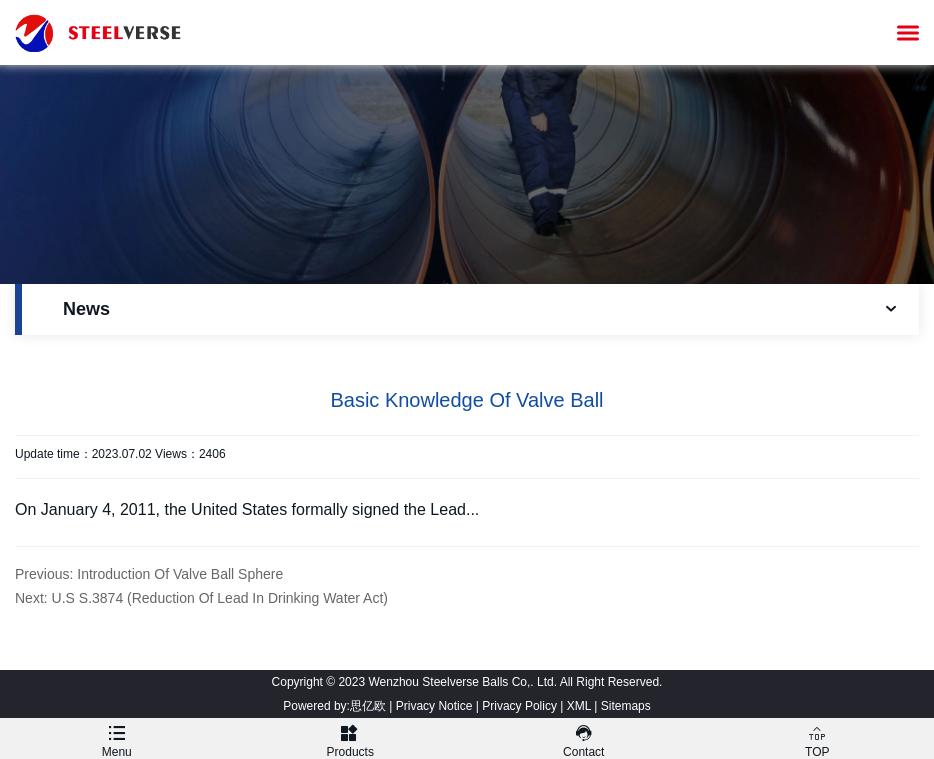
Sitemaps (626, 706)
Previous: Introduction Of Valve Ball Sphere (149, 574)
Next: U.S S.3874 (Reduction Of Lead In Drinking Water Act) (201, 598)
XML (579, 706)
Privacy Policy (519, 706)
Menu (117, 738)
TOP (818, 738)
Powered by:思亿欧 (334, 706)
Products (351, 738)
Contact (584, 738)
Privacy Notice (434, 706)
